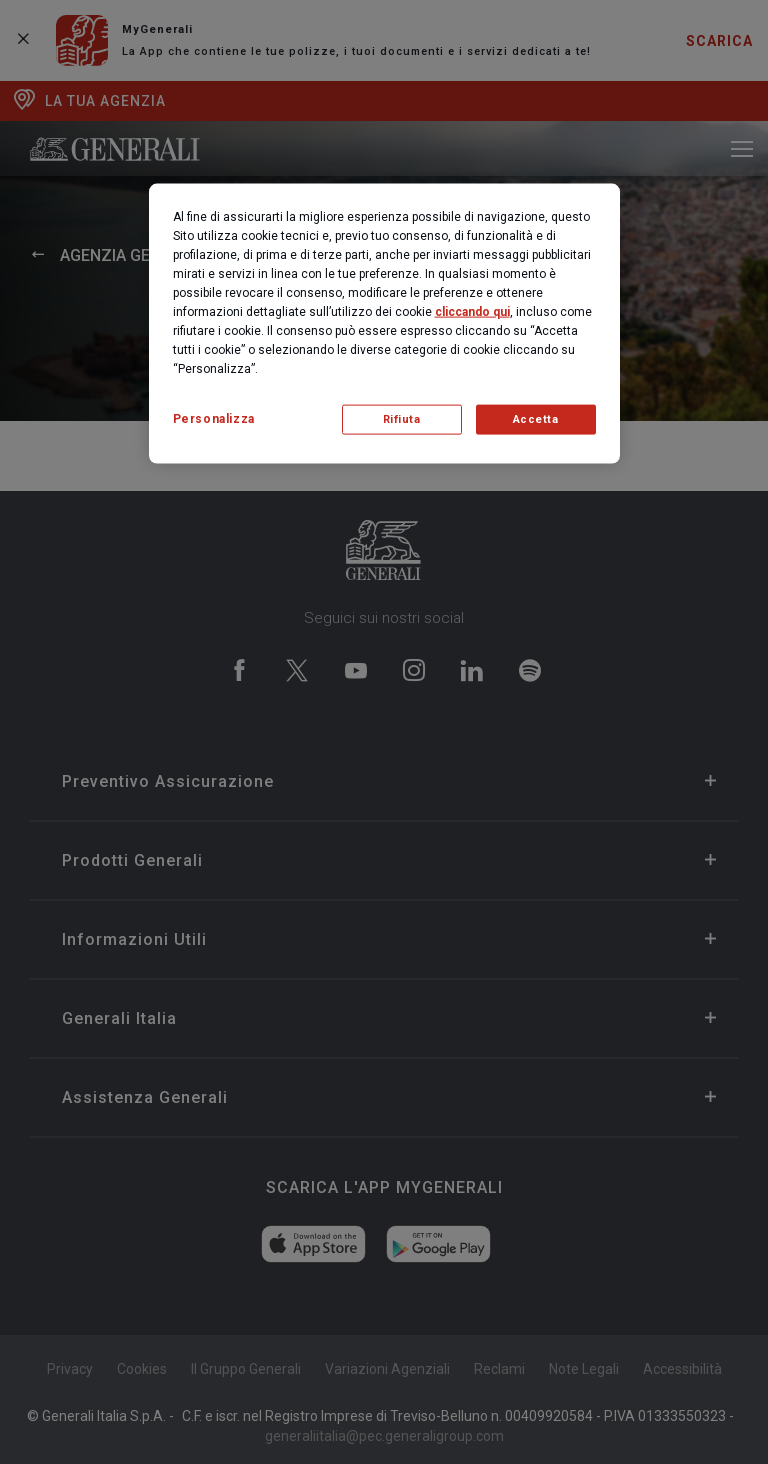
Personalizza (214, 418)
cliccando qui (472, 311)
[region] (384, 323)
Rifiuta (402, 418)
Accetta (536, 418)
